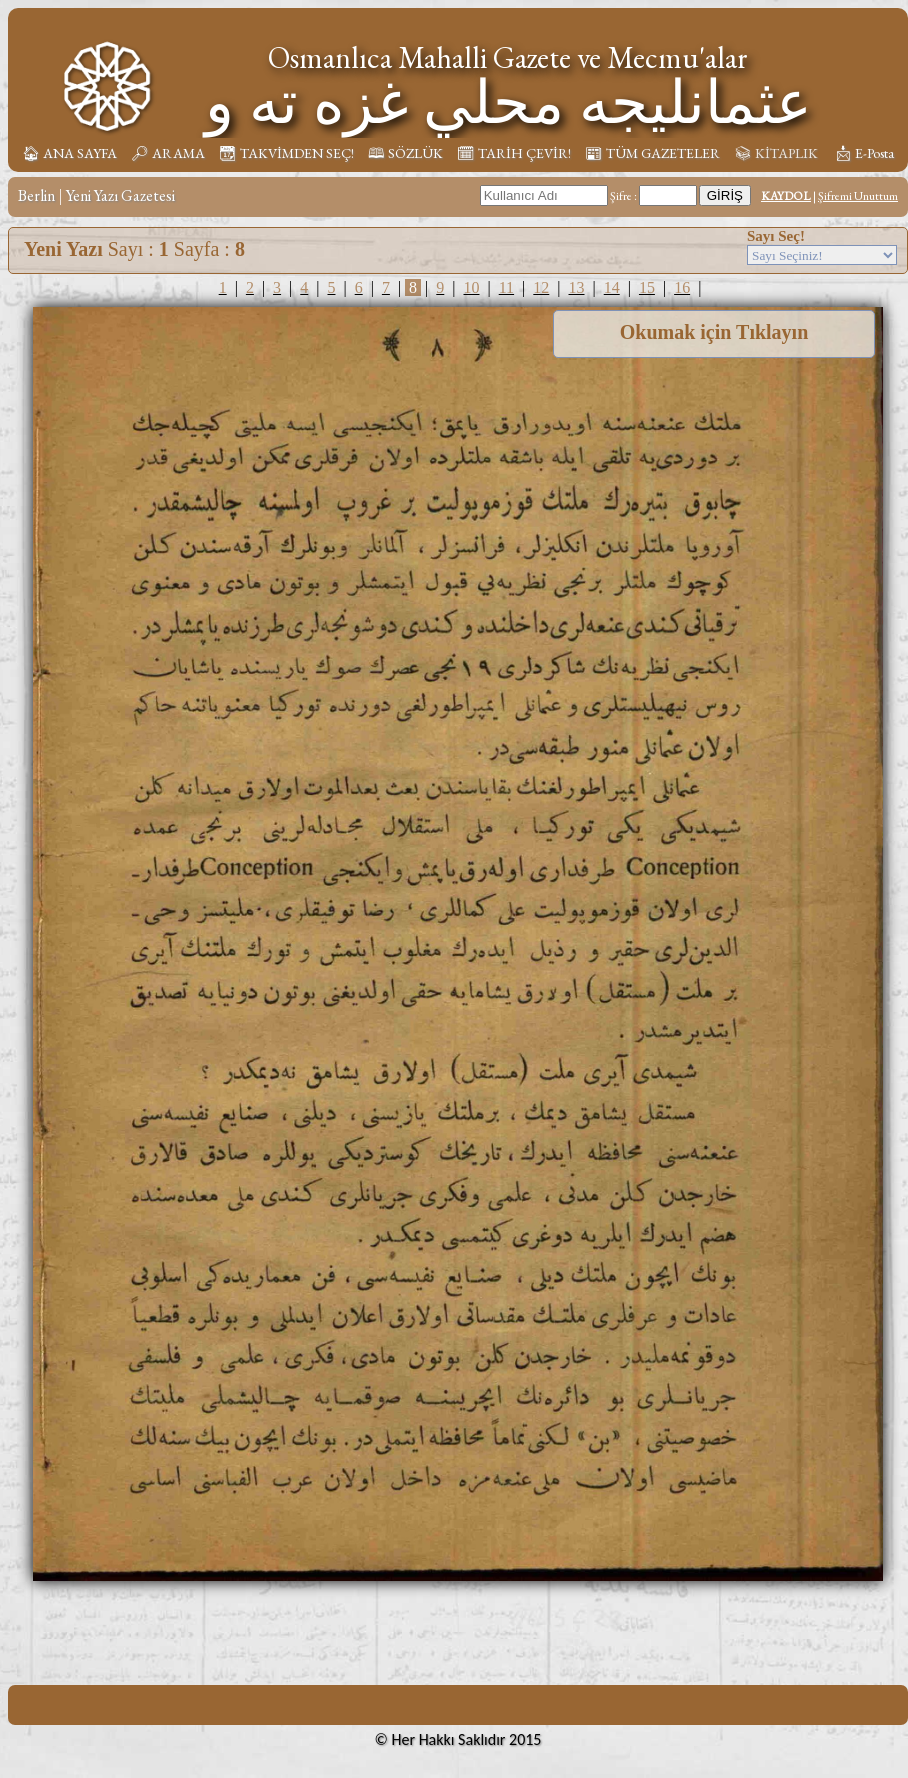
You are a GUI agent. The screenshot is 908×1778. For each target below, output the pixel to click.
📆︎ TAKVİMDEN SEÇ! (286, 153)
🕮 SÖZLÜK (405, 153)
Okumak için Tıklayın (714, 332)
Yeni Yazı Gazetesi (120, 195)
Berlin (36, 195)
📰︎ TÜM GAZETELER (652, 153)
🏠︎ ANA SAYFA (69, 153)
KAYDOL (786, 196)
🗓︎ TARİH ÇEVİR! (514, 153)
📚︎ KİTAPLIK (776, 153)
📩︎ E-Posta (864, 153)
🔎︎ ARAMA (168, 153)
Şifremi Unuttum (858, 196)
